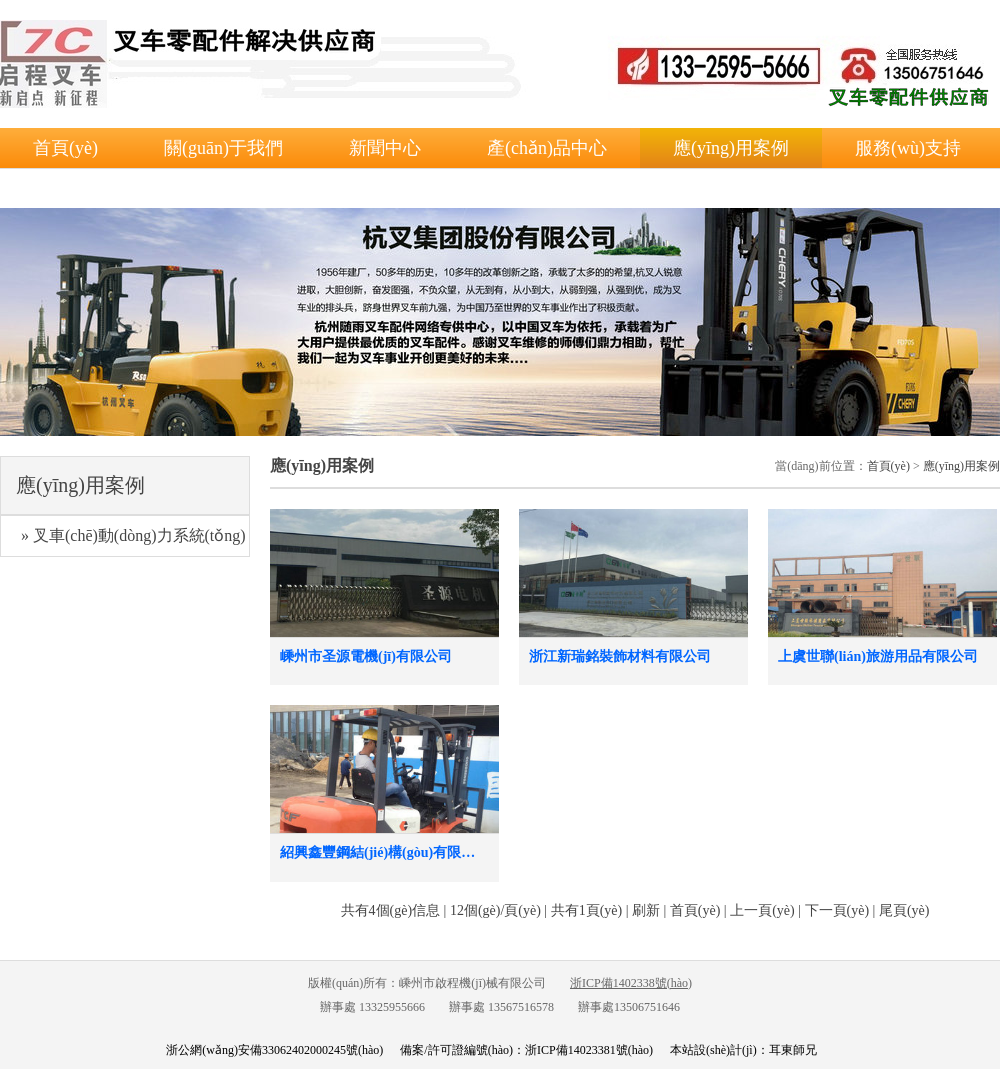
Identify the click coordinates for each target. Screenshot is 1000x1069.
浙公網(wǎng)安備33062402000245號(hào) (274, 1050)
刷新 (646, 910)
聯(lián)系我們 (88, 188)
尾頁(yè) (904, 910)
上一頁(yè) (762, 910)
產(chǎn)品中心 (547, 148)
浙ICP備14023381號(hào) (589, 1050)
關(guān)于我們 (223, 148)
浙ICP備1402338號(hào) (631, 983)
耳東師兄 (793, 1050)
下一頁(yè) (837, 910)
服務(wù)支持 (908, 148)
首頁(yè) (65, 148)
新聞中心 (385, 148)
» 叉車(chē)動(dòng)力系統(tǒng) (133, 535)
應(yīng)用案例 (731, 148)
